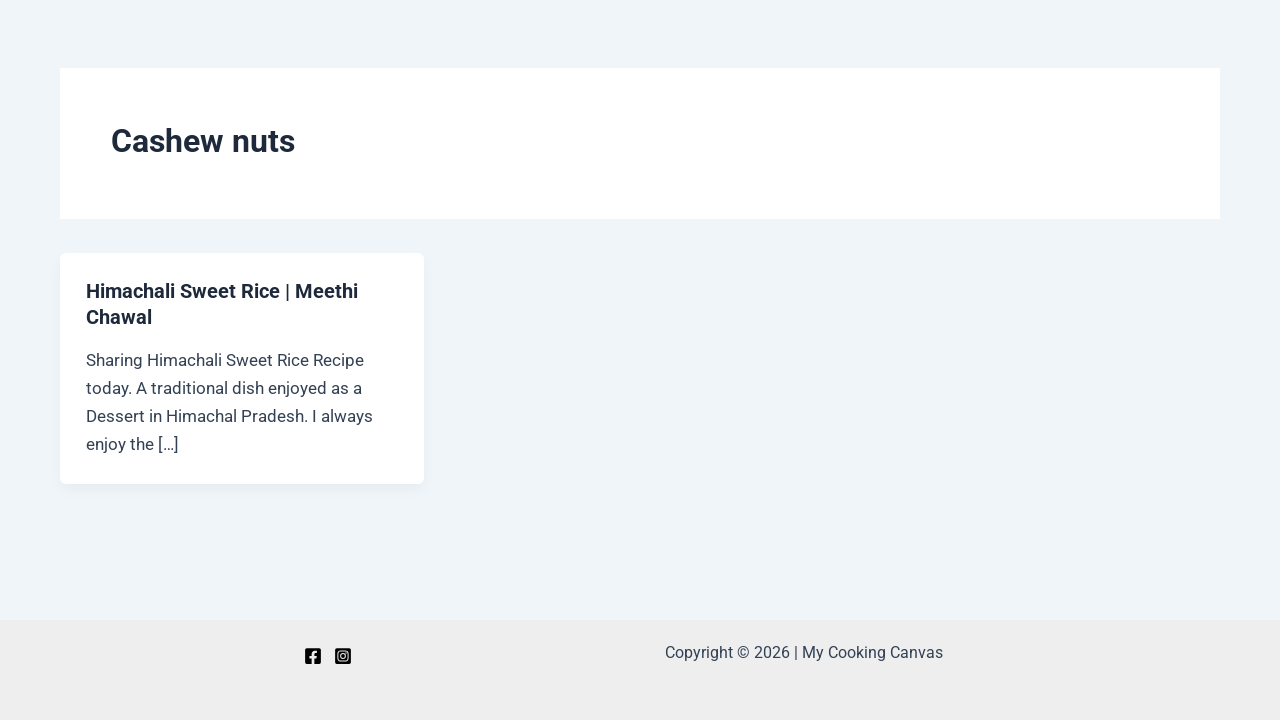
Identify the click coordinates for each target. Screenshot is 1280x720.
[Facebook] (313, 656)
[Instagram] (343, 656)
